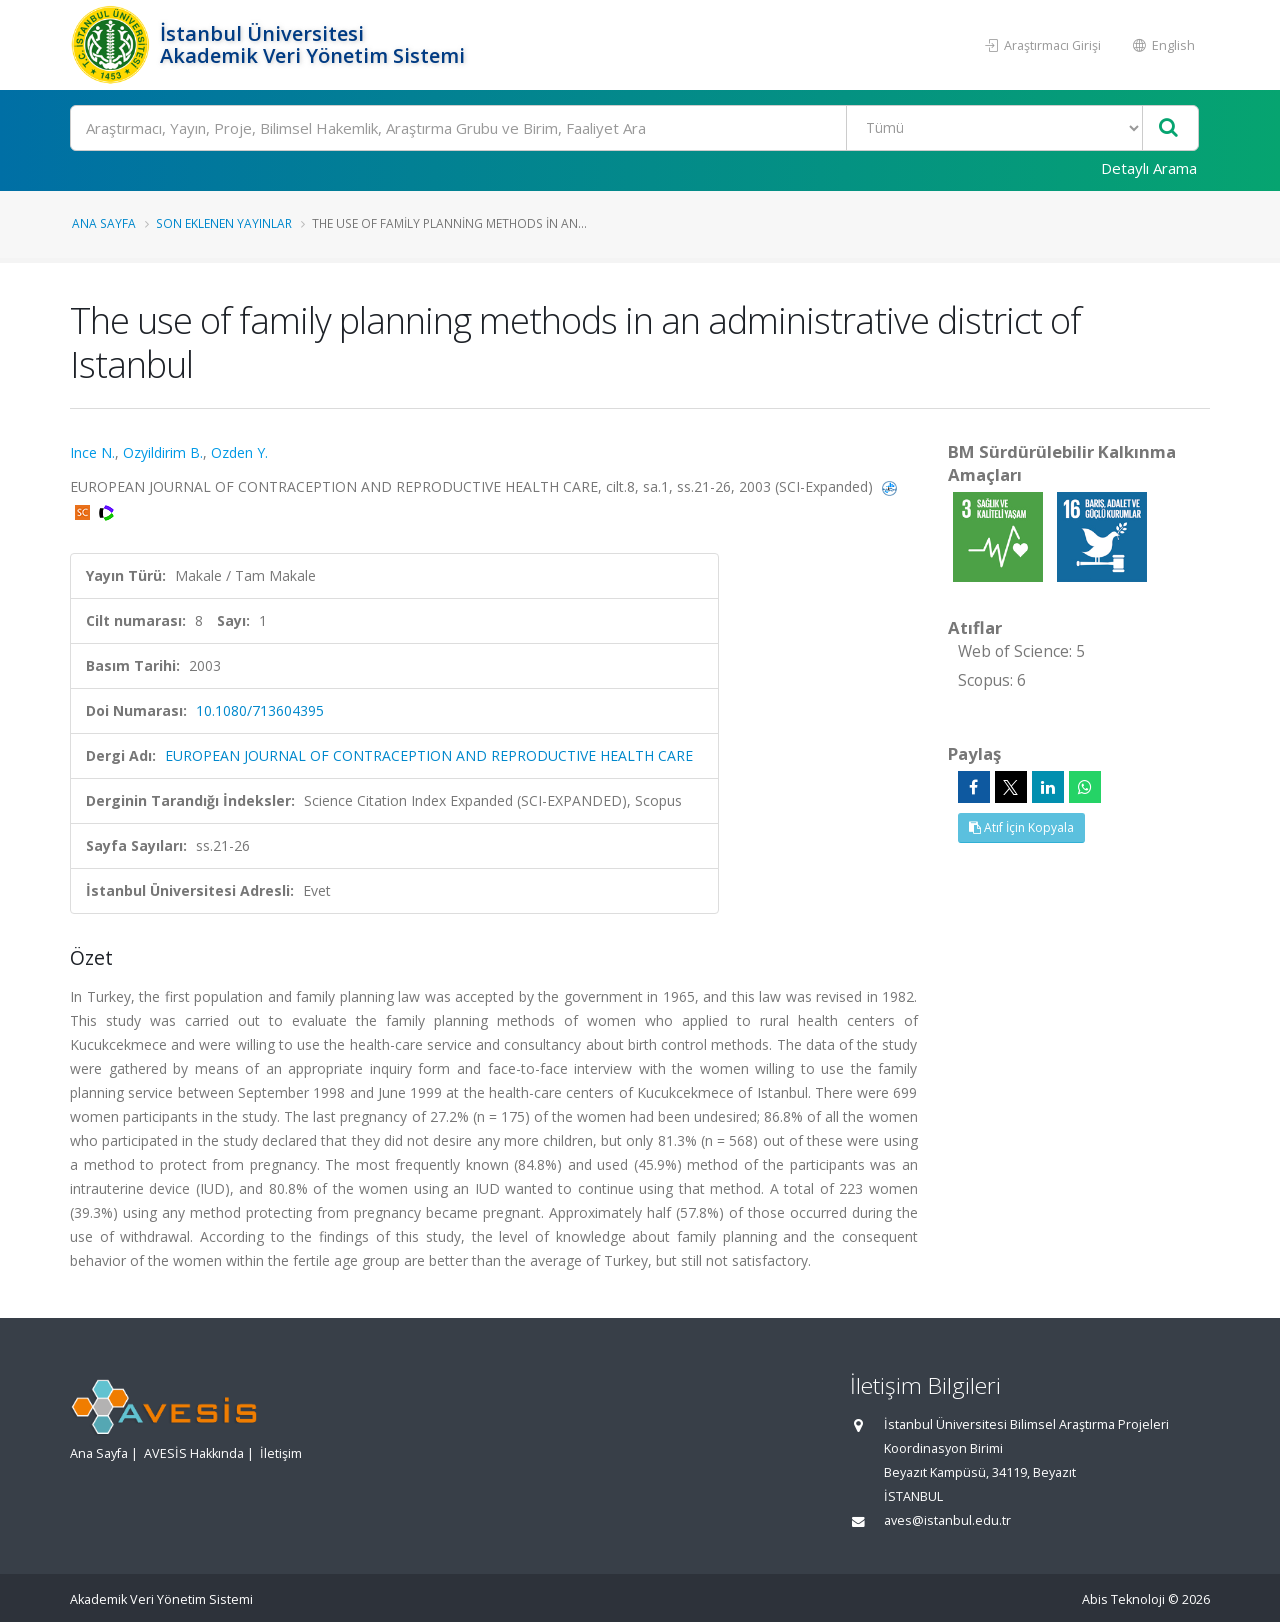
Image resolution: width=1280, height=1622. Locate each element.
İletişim (281, 1453)
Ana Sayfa (104, 223)
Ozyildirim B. (163, 452)
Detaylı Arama (1149, 168)
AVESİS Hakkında (194, 1453)
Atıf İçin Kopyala (1021, 827)
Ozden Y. (239, 452)
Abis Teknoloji (1123, 1599)
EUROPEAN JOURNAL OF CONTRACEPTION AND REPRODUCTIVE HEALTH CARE (429, 755)
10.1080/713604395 (260, 710)
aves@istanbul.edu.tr (947, 1520)
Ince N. (92, 452)
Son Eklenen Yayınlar (224, 223)
